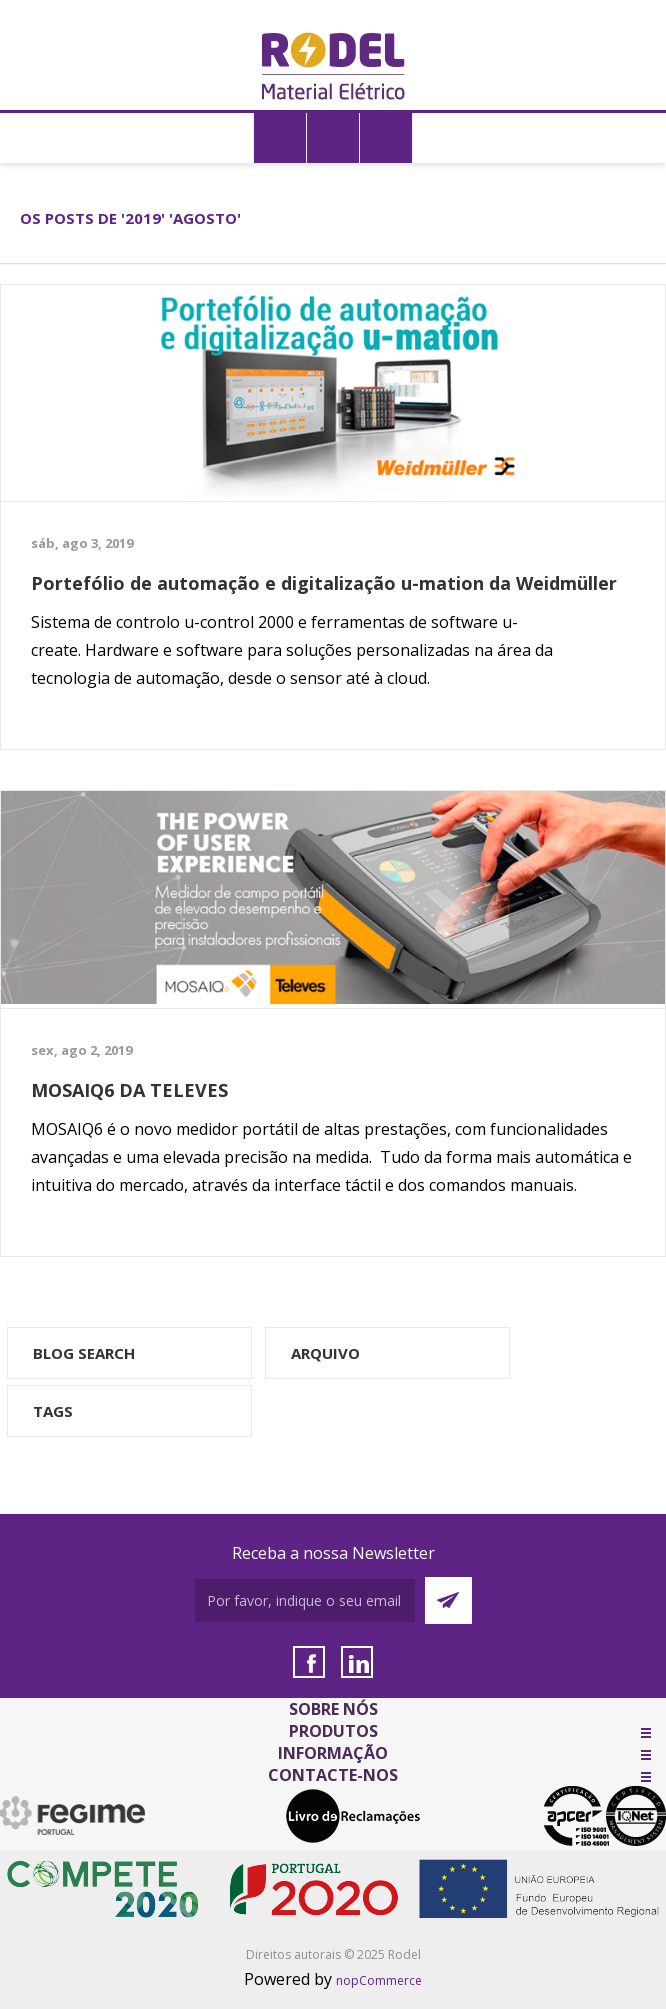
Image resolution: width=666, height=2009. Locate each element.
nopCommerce (379, 1980)
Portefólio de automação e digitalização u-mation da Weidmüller (324, 583)
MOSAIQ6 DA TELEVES (129, 1090)
